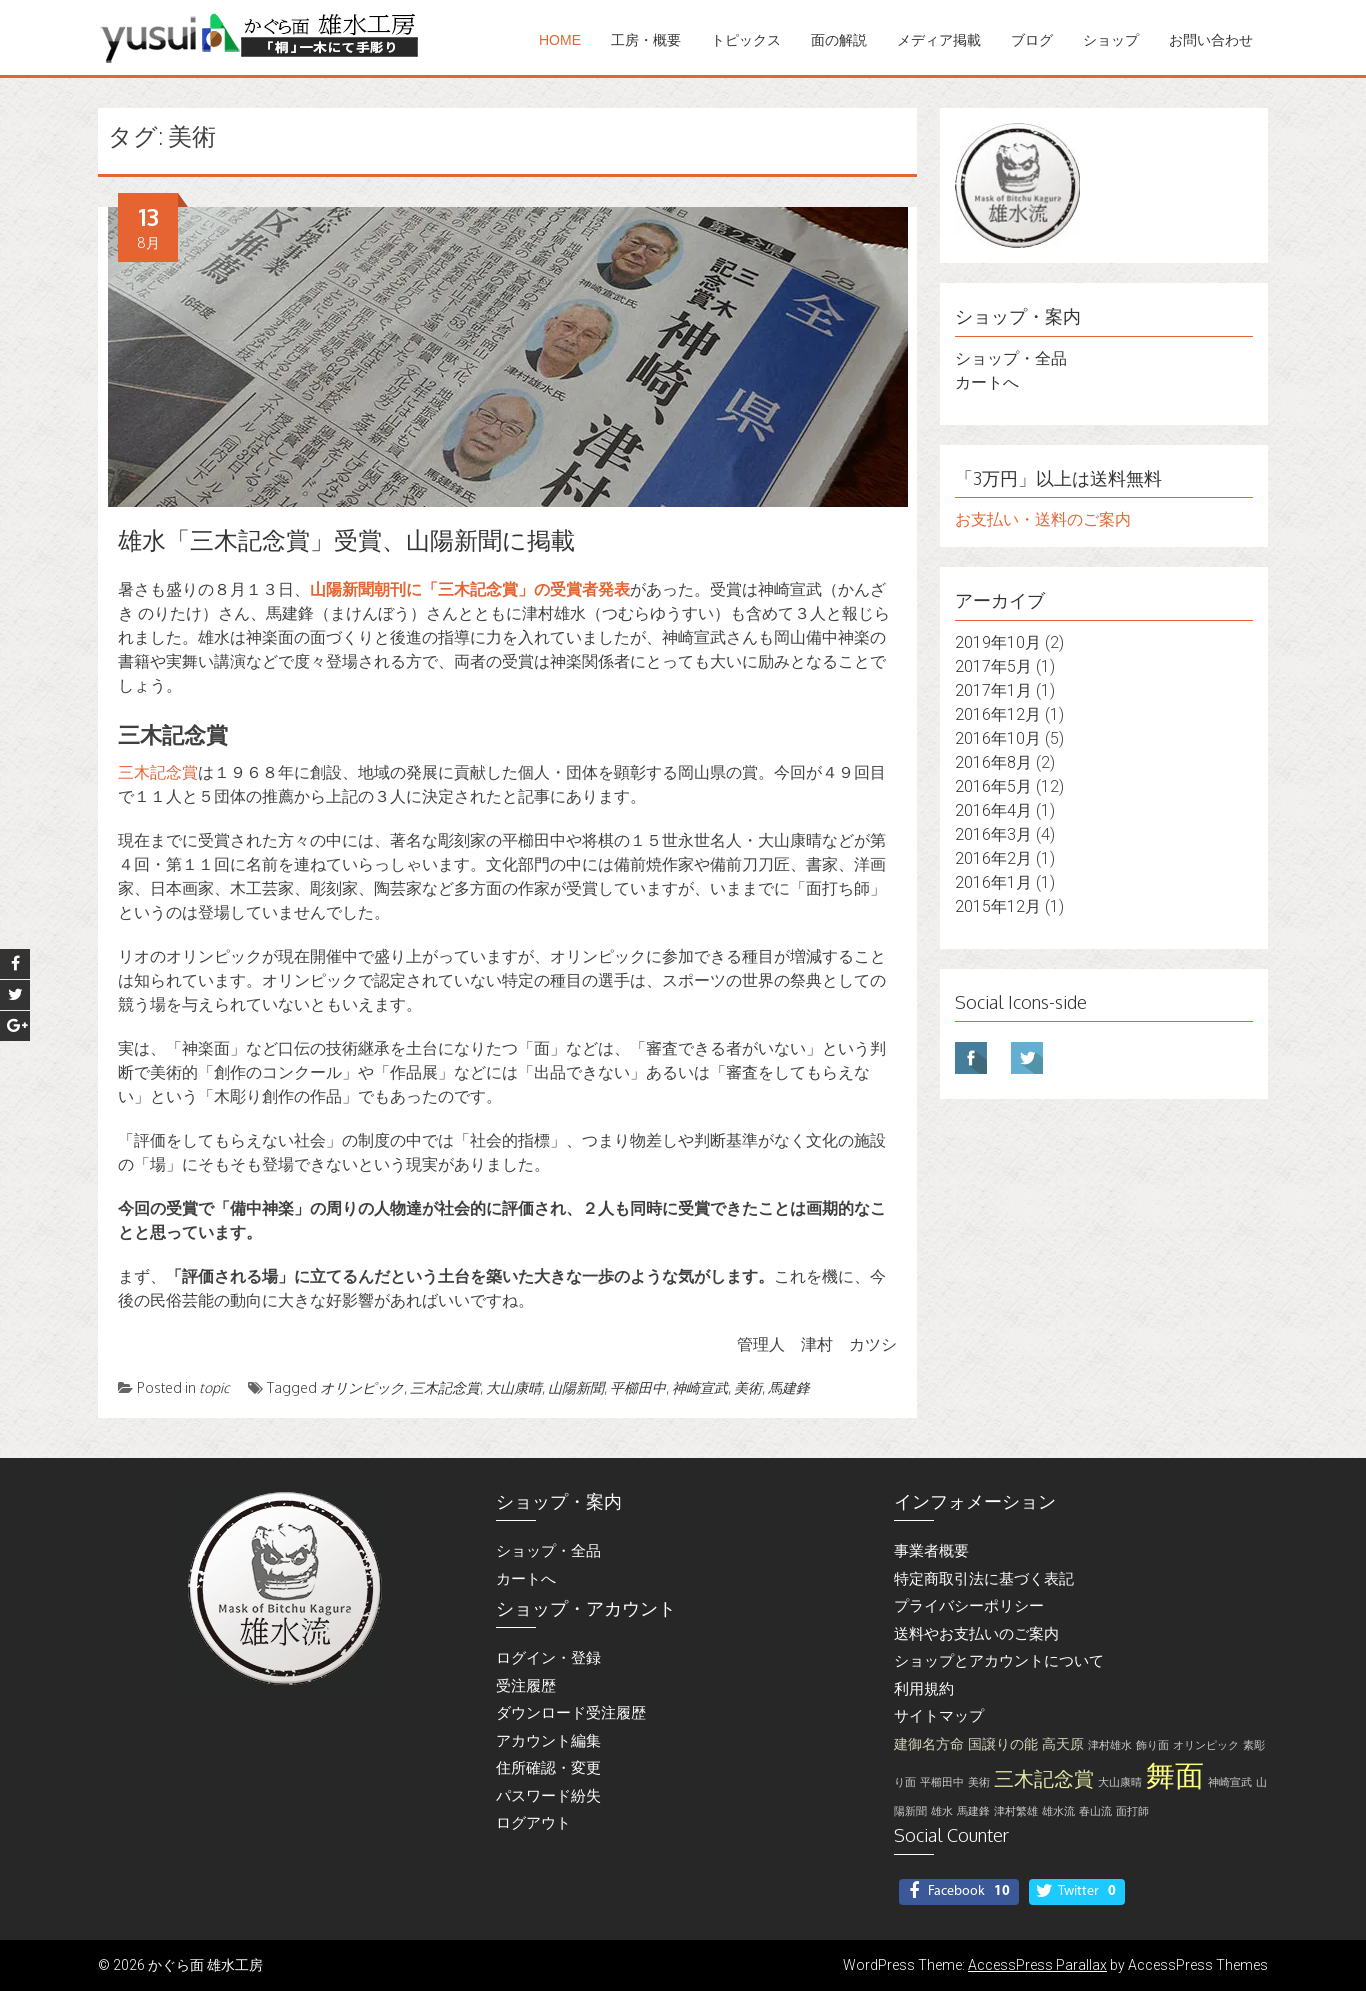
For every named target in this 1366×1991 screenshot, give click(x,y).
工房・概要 (646, 40)
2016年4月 (993, 810)
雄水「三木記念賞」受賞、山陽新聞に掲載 (346, 539)
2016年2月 (993, 858)
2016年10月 (998, 738)
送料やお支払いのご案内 (976, 1634)
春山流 (1095, 1811)
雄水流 (1058, 1811)
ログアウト (533, 1823)
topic (214, 1387)
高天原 (1063, 1744)
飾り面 (1152, 1745)
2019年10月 (998, 642)
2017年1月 (993, 690)
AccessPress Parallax (1037, 1965)
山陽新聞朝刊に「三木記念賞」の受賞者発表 (470, 589)
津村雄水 (1110, 1745)
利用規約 (924, 1689)
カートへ (987, 382)
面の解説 (839, 40)
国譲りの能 (1003, 1744)
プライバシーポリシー (969, 1606)
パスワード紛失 (548, 1796)
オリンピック (362, 1387)
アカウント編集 (548, 1741)
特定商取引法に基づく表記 (984, 1579)
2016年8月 (993, 762)
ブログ (1032, 40)
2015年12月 (998, 906)
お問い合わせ (1211, 40)
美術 (748, 1387)
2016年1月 (993, 882)
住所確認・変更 (548, 1768)
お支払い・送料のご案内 (1043, 519)
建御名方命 (929, 1744)
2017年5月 (993, 666)
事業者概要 (931, 1551)
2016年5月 (993, 786)
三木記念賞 (158, 772)
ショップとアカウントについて (999, 1661)
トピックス (746, 40)
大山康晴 (514, 1387)
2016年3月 (993, 834)
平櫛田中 (638, 1387)
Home (560, 40)
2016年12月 (998, 714)
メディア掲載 (939, 40)
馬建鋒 (789, 1387)
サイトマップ (939, 1716)
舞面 (1175, 1776)
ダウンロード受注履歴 (571, 1713)
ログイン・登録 (548, 1658)
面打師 (1132, 1811)
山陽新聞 (576, 1387)
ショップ (1111, 40)
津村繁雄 (1016, 1811)
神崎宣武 (700, 1387)
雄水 (942, 1811)
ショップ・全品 (1011, 358)
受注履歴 (526, 1686)
